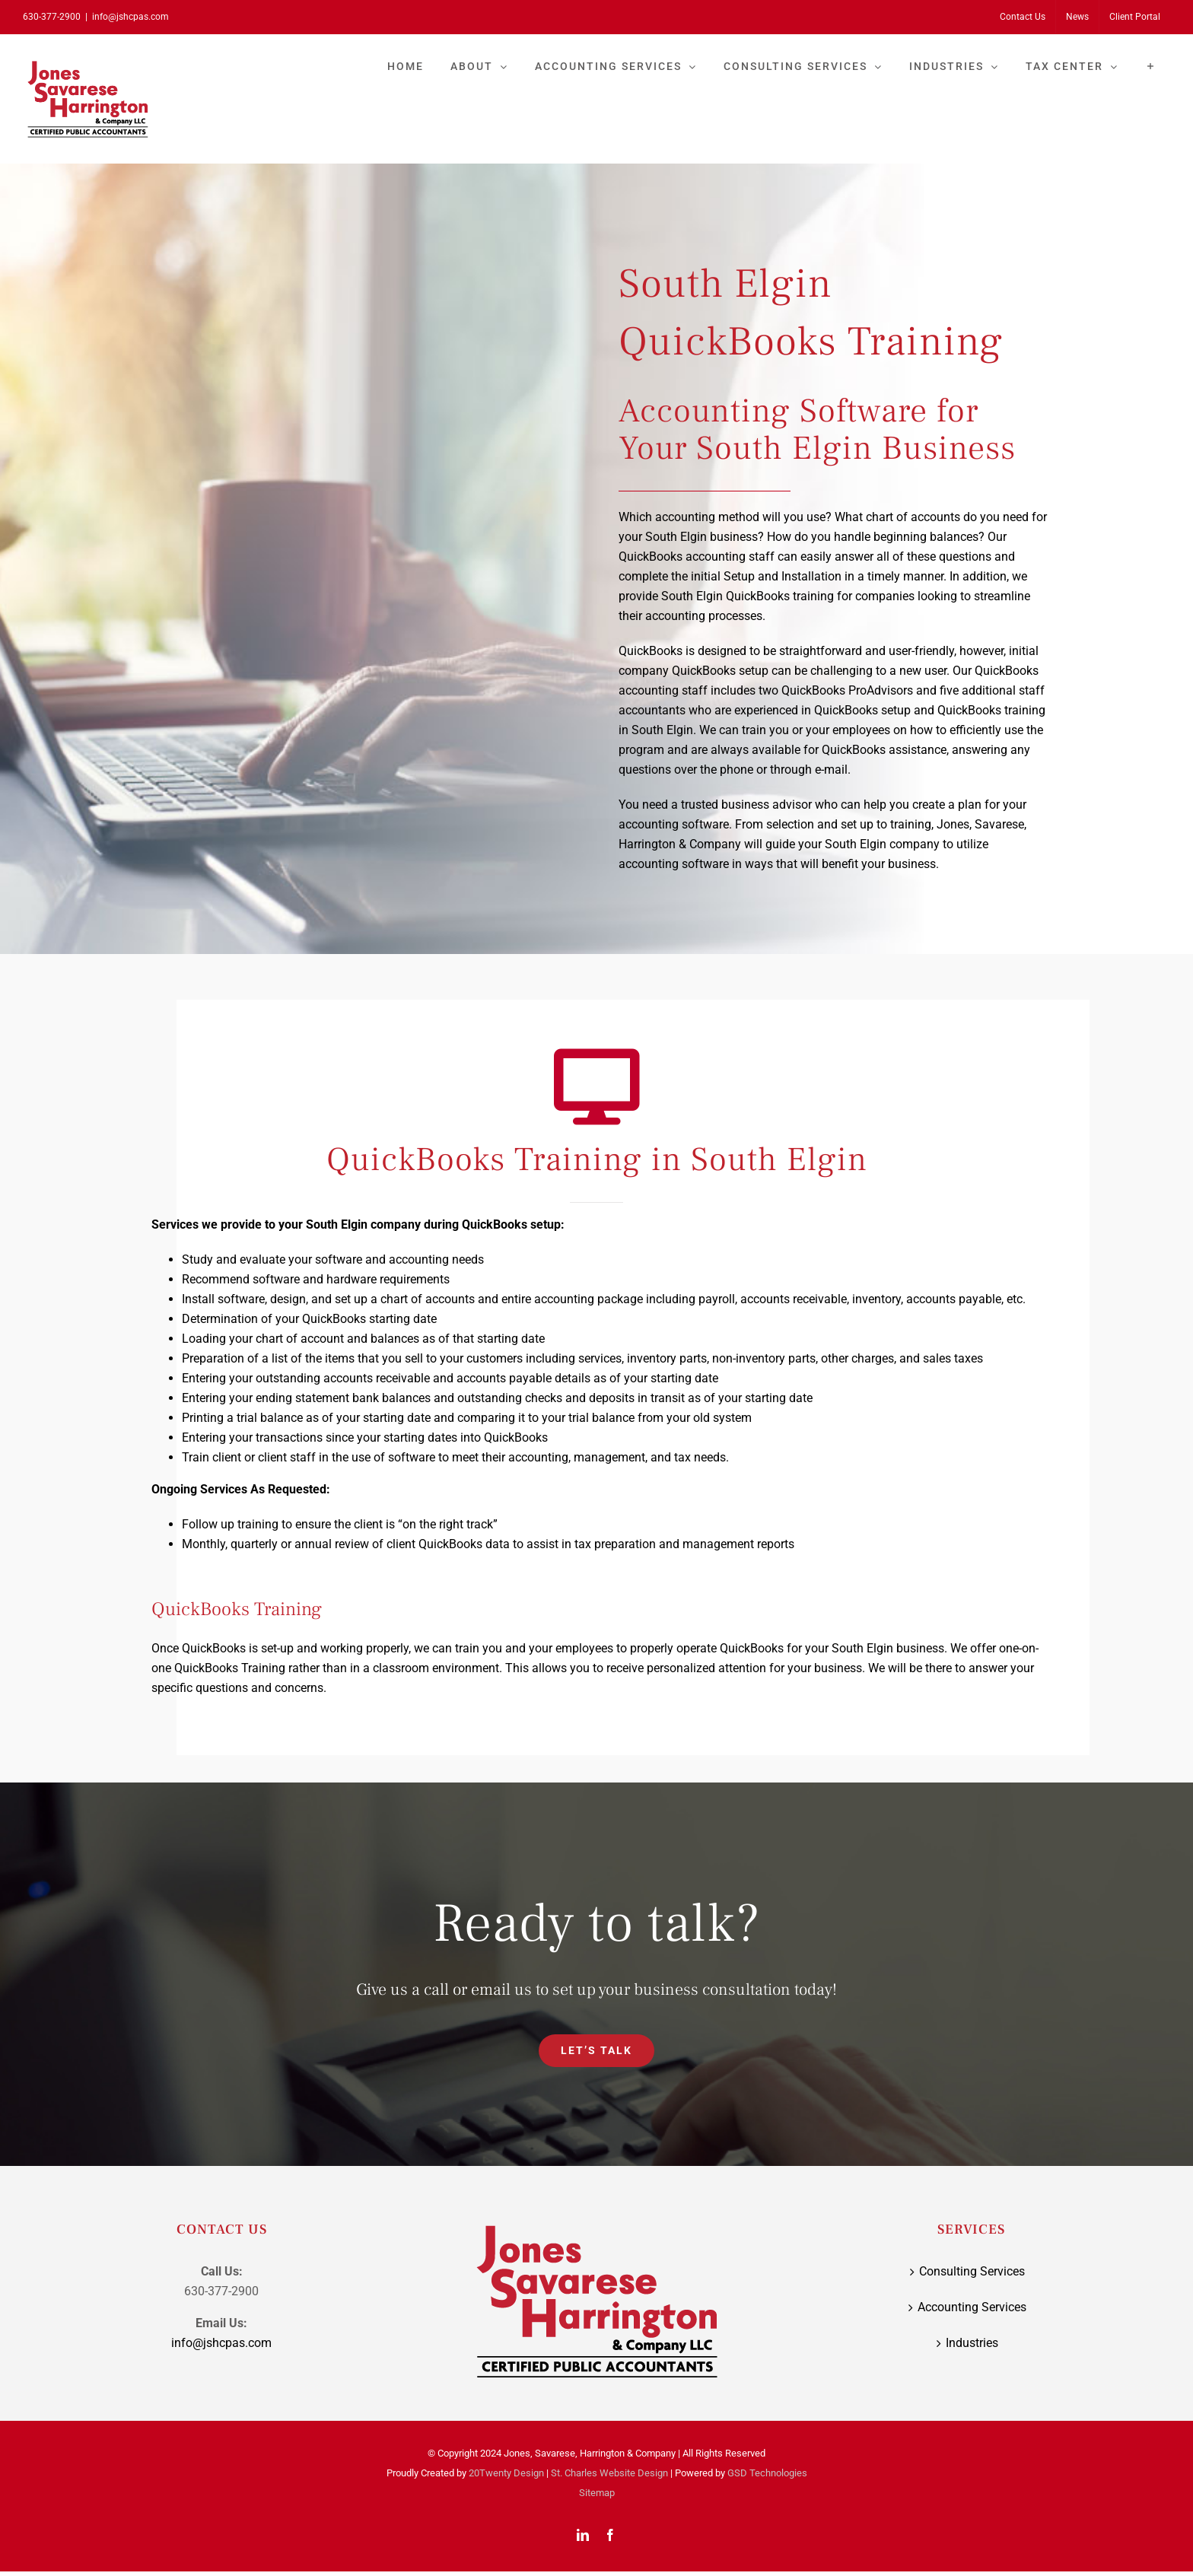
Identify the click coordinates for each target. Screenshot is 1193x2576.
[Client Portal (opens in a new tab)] (1134, 16)
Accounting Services (972, 2307)
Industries (972, 2343)
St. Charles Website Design (609, 2473)
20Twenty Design (506, 2473)
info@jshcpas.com (130, 16)
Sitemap (597, 2492)
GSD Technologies (767, 2473)
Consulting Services (972, 2271)
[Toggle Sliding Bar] (1150, 66)
